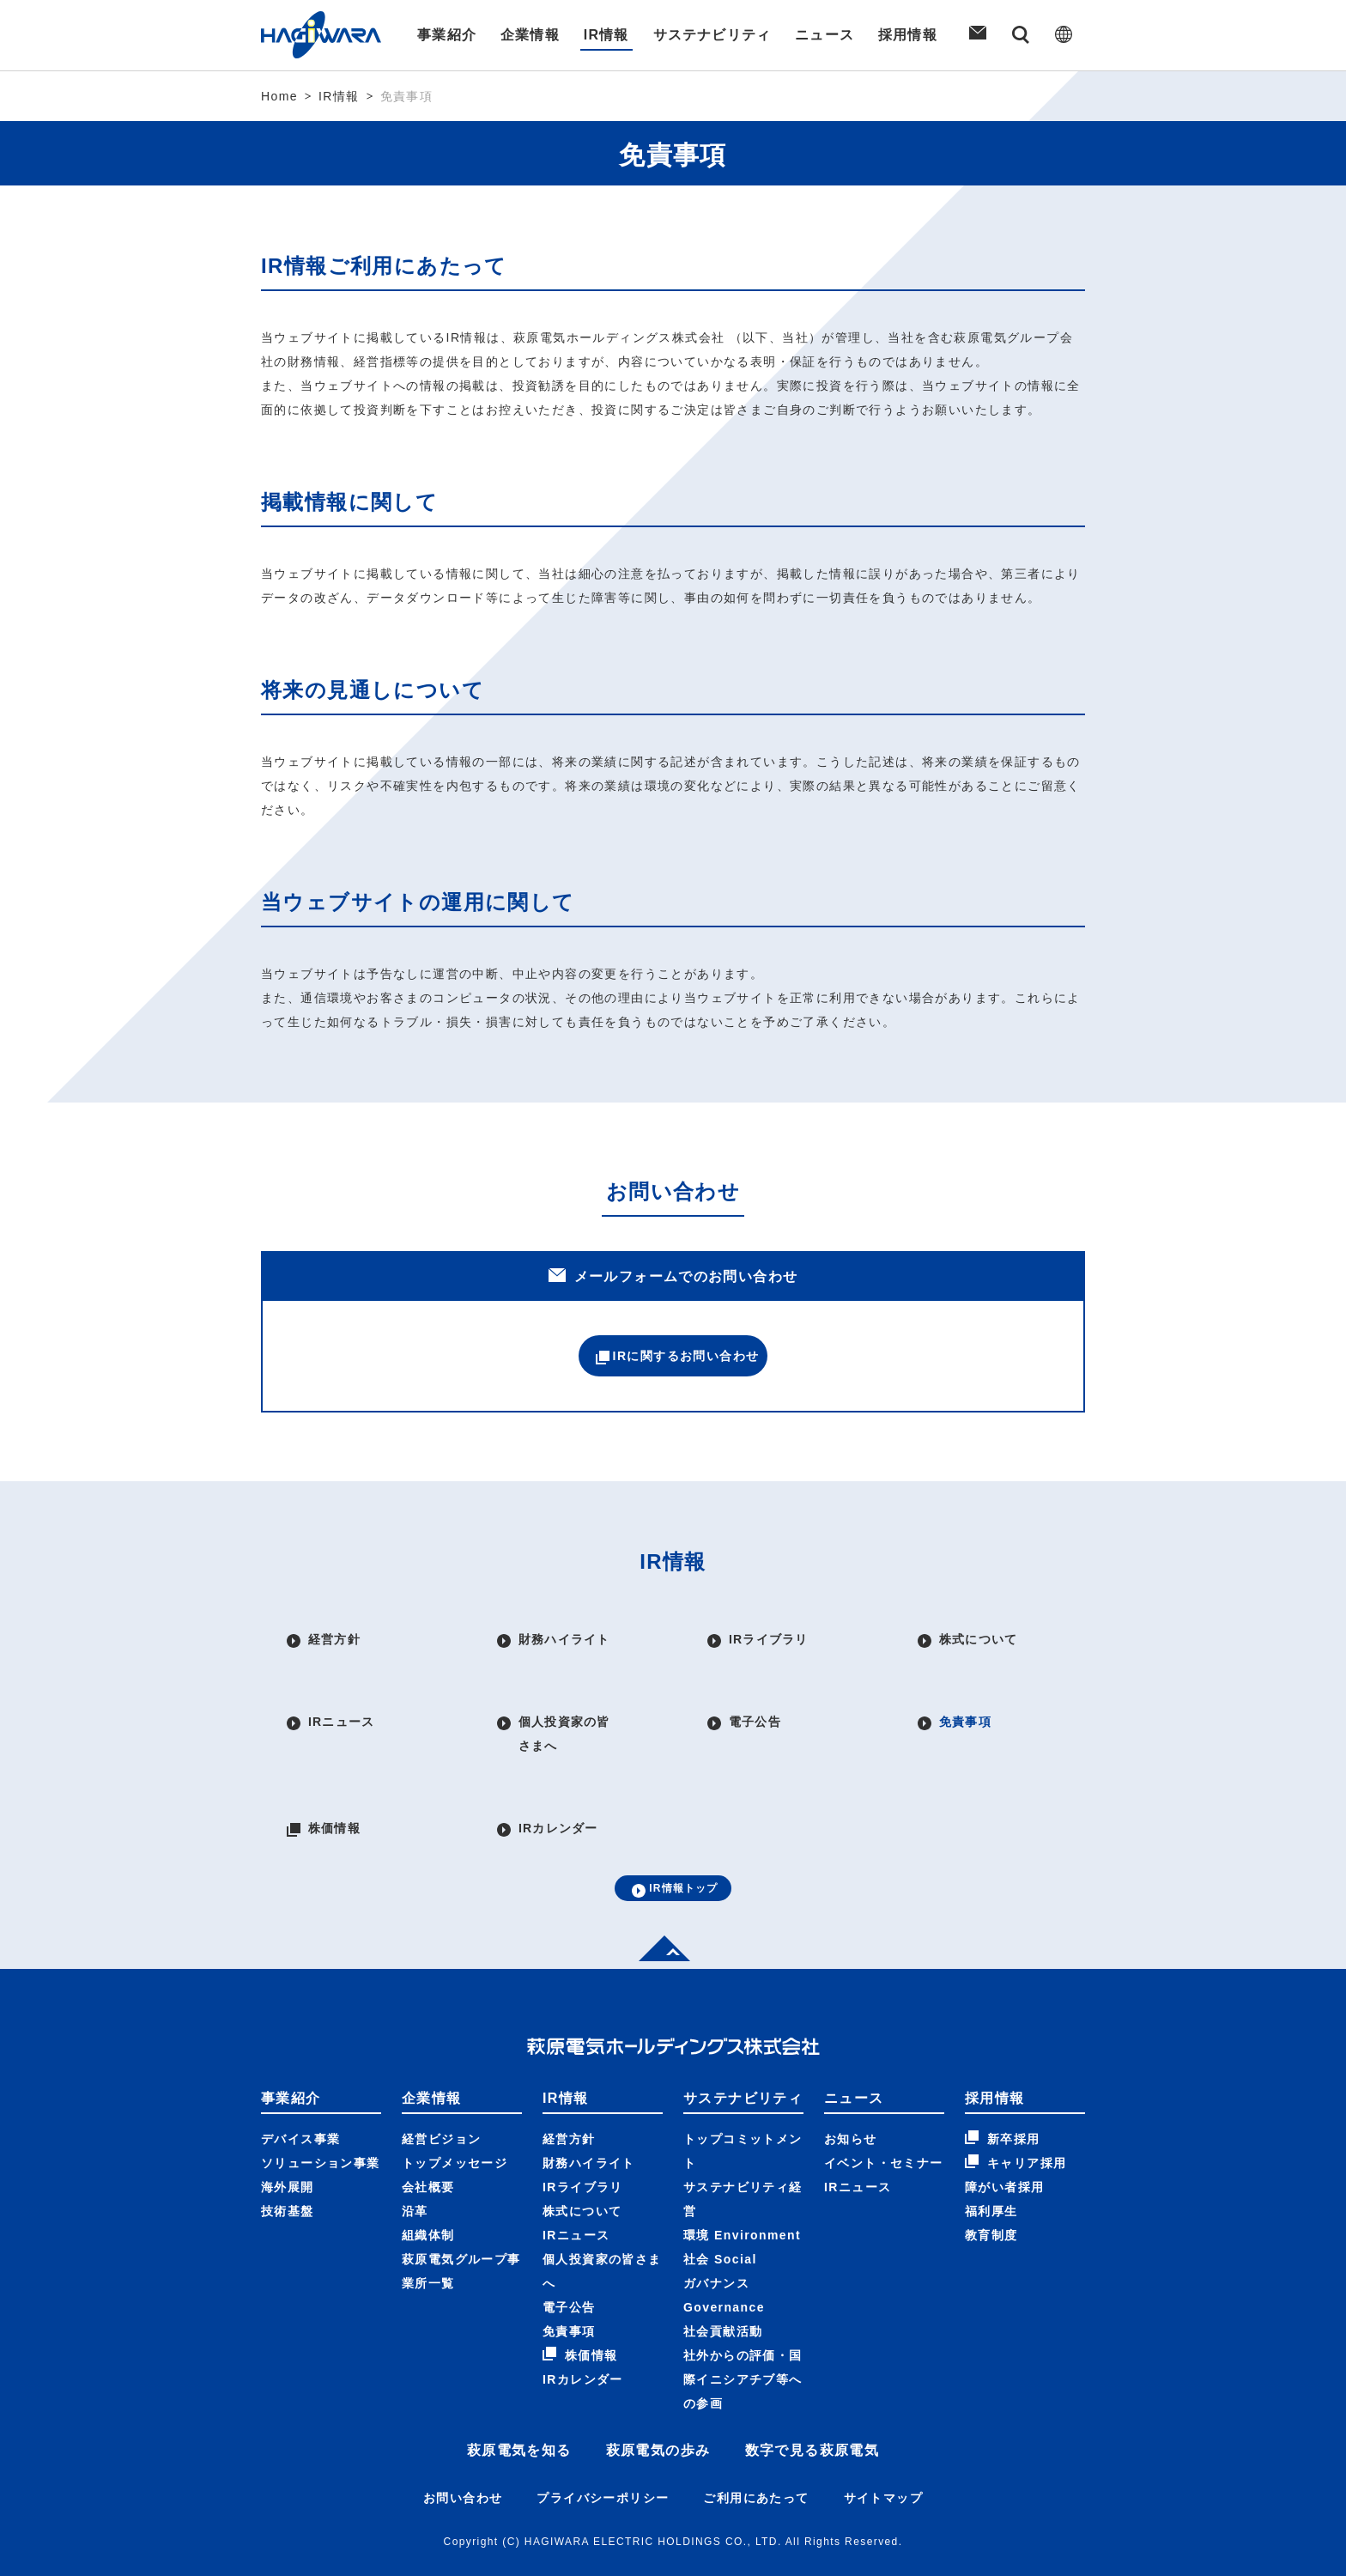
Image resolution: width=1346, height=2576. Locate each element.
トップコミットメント (743, 2110)
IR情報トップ (673, 1843)
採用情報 (910, 34)
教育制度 (991, 2195)
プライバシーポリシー (603, 2457)
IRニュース (576, 2195)
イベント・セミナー (883, 2122)
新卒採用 (1002, 2097)
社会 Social (720, 2219)
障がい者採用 (1004, 2147)
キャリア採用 (1015, 2121)
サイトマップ (883, 2457)
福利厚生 (991, 2171)
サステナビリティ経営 (743, 2159)
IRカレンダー (583, 2339)
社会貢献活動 (722, 2291)
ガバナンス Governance (724, 2255)
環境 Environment (742, 2195)
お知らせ (850, 2098)
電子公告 (569, 2267)
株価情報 (580, 2314)
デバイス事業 (300, 2098)
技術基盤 (287, 2171)
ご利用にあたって (756, 2457)
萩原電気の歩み (658, 2410)
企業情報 (529, 34)
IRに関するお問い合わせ (673, 1361)
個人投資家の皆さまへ (602, 2231)
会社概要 (428, 2147)
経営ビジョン (441, 2098)
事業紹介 (445, 34)
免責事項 (569, 2291)
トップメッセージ (454, 2122)
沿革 (415, 2171)
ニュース (826, 34)
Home (279, 96)
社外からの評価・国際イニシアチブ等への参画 (743, 2339)
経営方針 (569, 2098)
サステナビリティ (712, 34)
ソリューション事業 (320, 2122)
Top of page (659, 1907)
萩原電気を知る (519, 2410)
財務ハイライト (589, 2122)
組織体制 (428, 2195)
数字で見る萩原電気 (812, 2410)
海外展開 (287, 2147)
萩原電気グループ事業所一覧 (461, 2231)
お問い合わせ (462, 2457)
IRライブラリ (583, 2147)
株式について (582, 2171)
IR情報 (606, 34)
